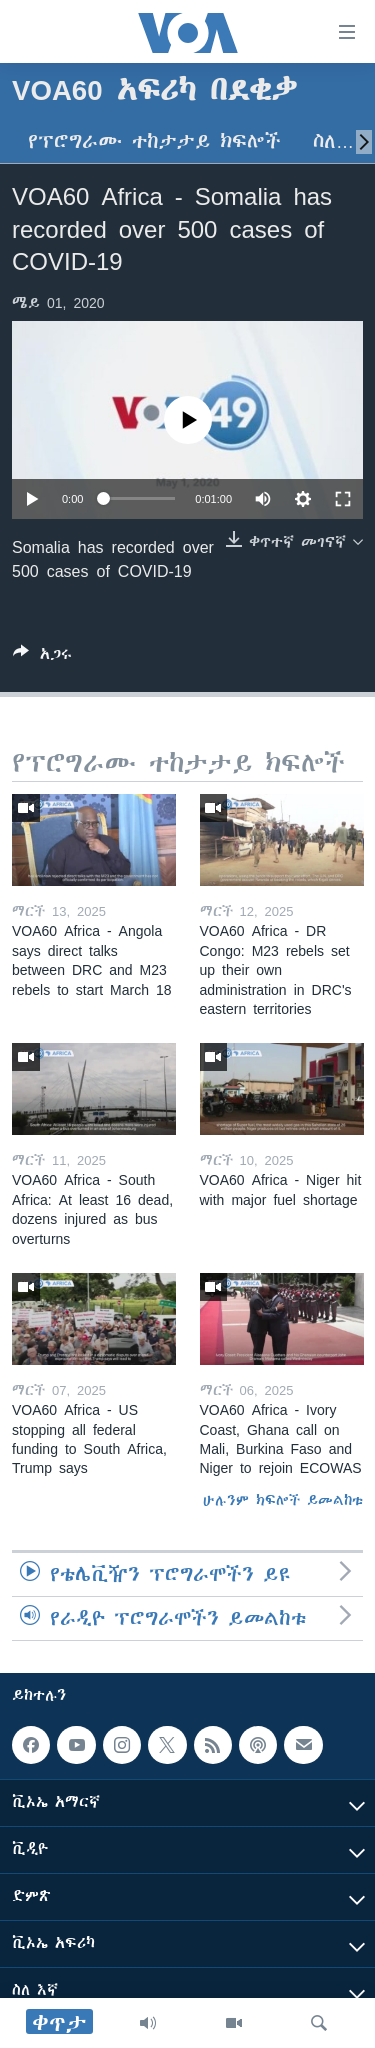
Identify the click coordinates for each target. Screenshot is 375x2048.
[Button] (42, 657)
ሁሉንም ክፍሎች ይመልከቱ (283, 1500)
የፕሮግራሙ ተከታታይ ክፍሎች (154, 141)
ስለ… (333, 141)
